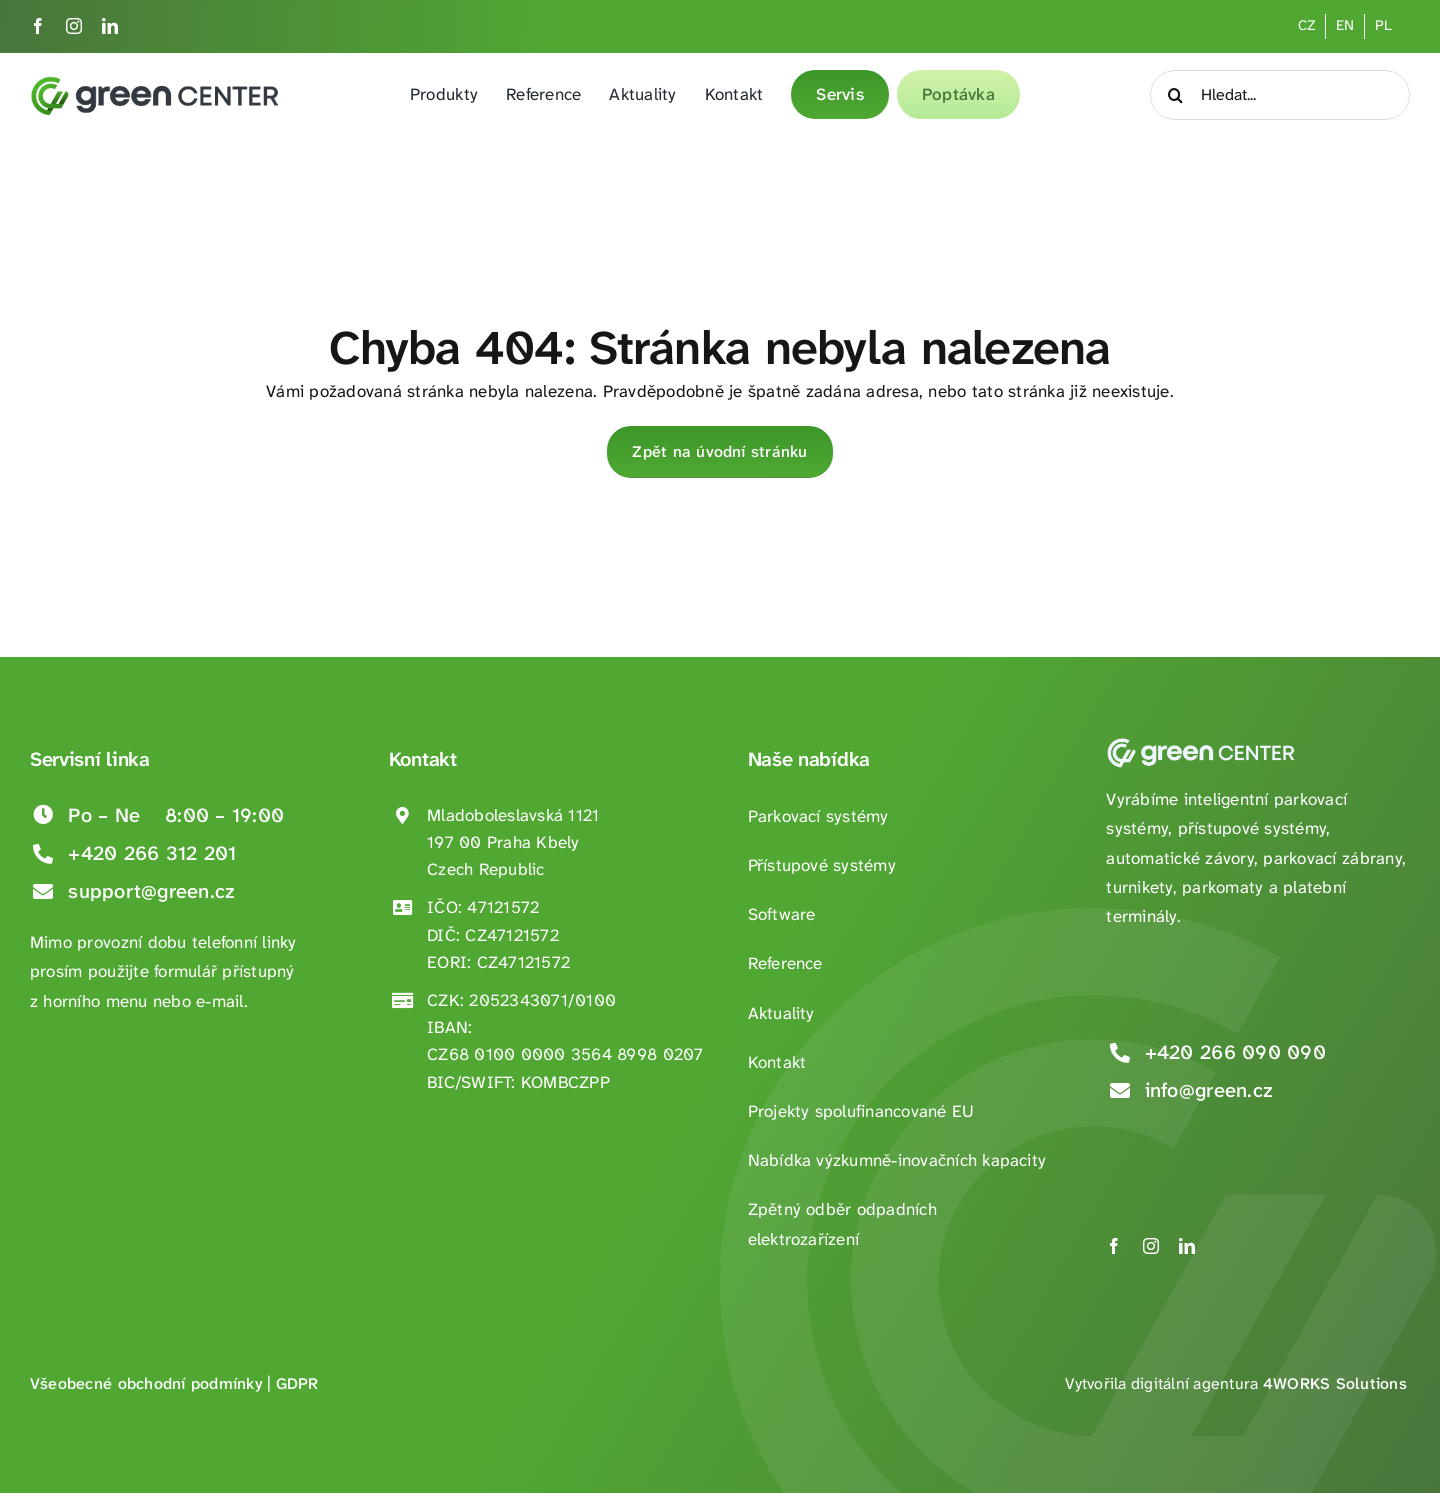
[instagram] (74, 26)
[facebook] (38, 26)
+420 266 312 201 (152, 853)
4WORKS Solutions (1335, 1383)
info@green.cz (1209, 1090)
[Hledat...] (1280, 95)
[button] (40, 1452)
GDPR (297, 1383)
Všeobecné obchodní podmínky (146, 1383)
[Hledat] (1175, 95)
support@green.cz (151, 891)
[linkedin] (110, 26)
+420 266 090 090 (1235, 1052)
